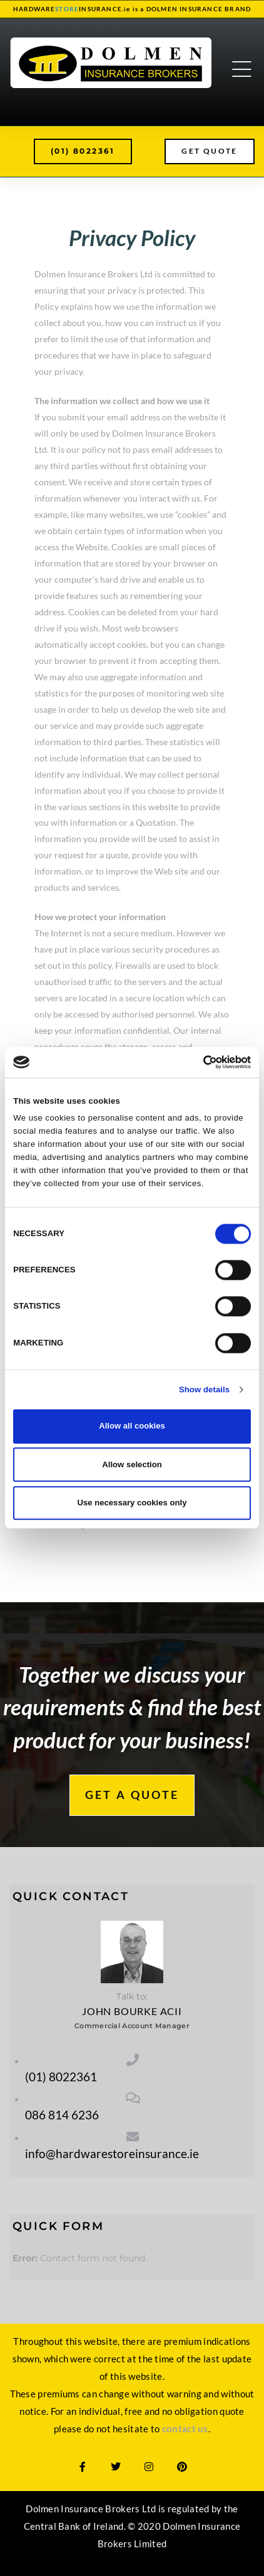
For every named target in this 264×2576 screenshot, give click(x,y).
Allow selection (131, 1464)
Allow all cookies (132, 1426)
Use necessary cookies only (132, 1502)
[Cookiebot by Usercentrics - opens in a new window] (196, 1062)
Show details (204, 1389)
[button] (83, 151)
